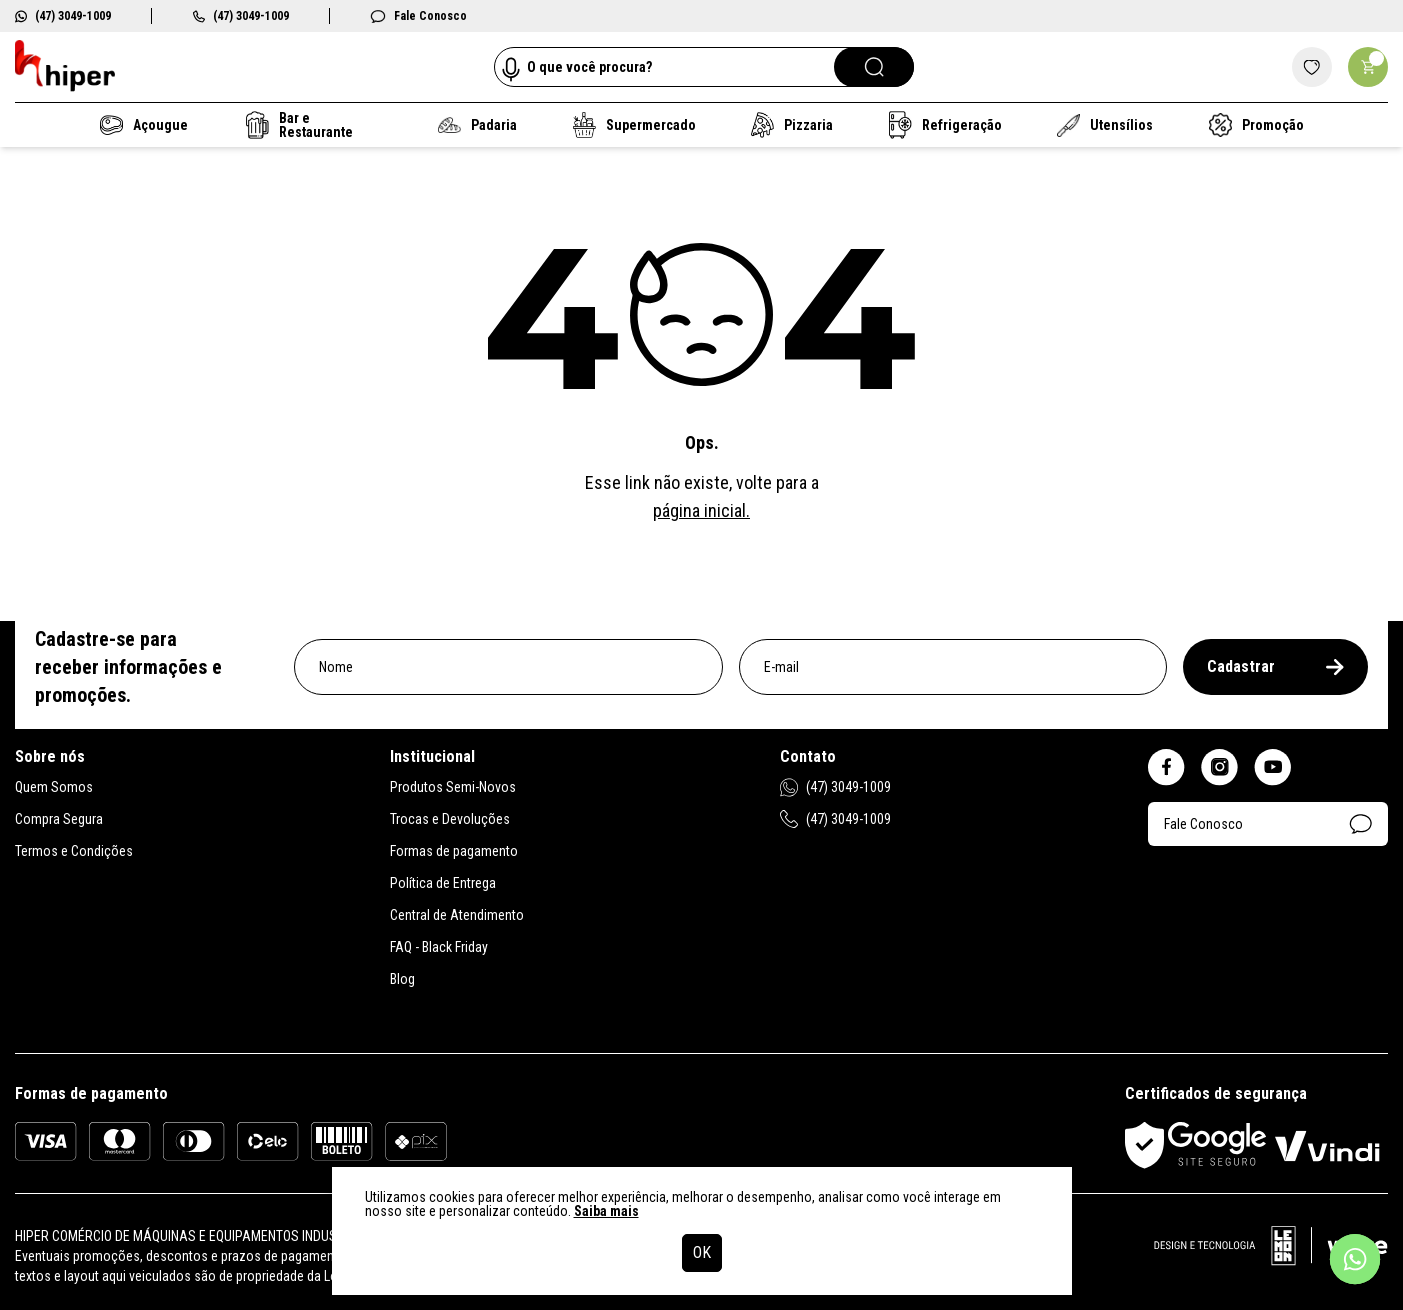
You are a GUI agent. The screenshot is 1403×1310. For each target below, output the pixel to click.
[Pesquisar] (874, 67)
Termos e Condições (74, 851)
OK (702, 1252)
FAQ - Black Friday (439, 947)
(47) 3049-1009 (63, 16)
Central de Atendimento (457, 915)
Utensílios (1105, 125)
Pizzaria (792, 125)
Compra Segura (59, 819)
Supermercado (634, 125)
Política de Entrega (443, 883)
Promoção (1256, 125)
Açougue (144, 125)
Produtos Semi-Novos (453, 787)
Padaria (477, 125)
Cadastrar (1275, 666)
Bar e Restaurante (299, 125)
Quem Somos (54, 787)
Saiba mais (606, 1211)
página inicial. (701, 510)
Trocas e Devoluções (450, 819)
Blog (402, 979)
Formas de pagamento (454, 851)
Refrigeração (945, 125)
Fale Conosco (418, 16)
